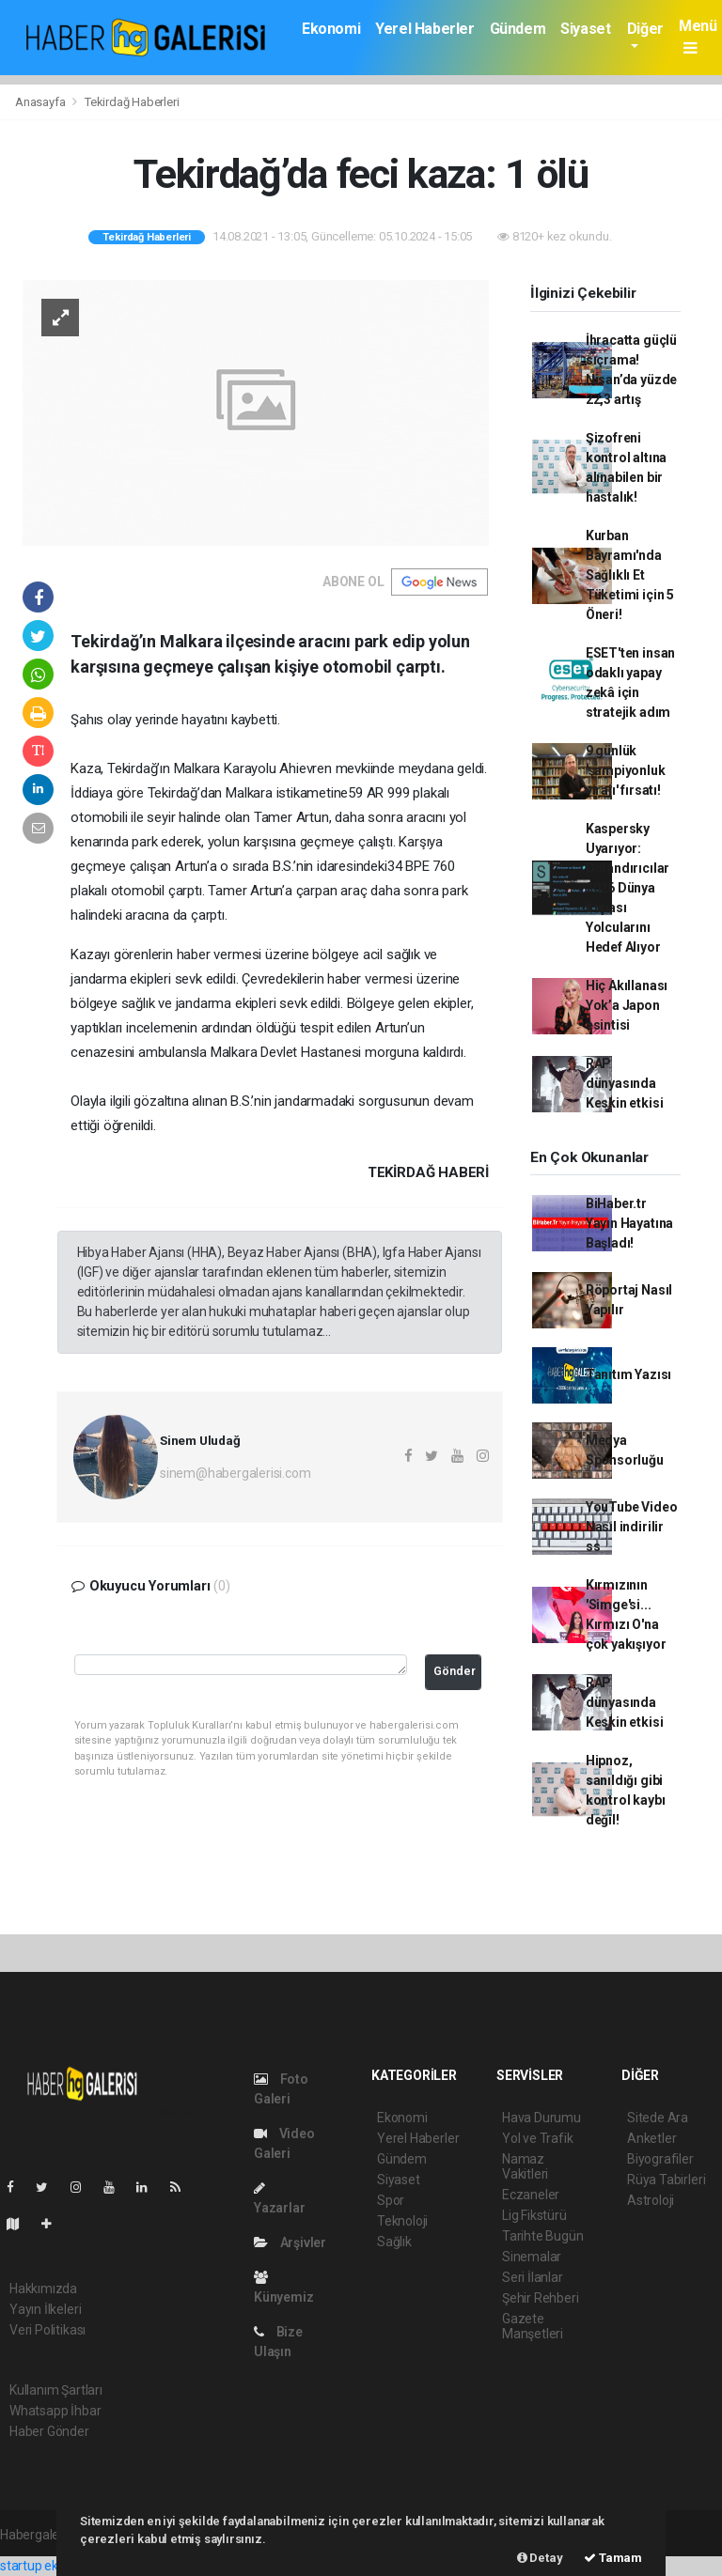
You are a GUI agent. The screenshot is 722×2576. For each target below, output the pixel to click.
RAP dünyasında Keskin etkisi (625, 1083)
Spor (390, 2200)
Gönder (454, 1671)
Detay (540, 2558)
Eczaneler (530, 2194)
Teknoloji (402, 2220)
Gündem (518, 29)
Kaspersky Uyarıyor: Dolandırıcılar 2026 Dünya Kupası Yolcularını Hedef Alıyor (627, 887)
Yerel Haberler (424, 29)
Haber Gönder (49, 2431)
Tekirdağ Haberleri (132, 102)
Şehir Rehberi (540, 2297)
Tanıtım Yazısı (628, 1374)
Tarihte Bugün (543, 2235)
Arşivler (290, 2242)
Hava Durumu (541, 2117)
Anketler (651, 2138)
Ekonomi (331, 29)
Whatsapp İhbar (55, 2410)
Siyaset (585, 29)
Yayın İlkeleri (45, 2309)
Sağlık (394, 2241)
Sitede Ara (657, 2117)
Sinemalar (531, 2256)
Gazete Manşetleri (532, 2326)
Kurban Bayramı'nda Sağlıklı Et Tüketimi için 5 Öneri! (630, 575)
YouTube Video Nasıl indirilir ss (632, 1526)
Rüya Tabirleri (666, 2179)
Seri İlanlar (532, 2277)
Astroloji (650, 2200)
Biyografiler (660, 2158)
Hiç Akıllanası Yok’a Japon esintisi (626, 1005)
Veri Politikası (47, 2329)
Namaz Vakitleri (525, 2166)
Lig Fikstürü (534, 2215)
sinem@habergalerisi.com (235, 1473)
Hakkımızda (43, 2288)
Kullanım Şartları (55, 2390)
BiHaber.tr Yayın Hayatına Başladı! (629, 1223)
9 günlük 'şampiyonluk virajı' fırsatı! (626, 770)
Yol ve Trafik (537, 2138)
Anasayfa (41, 102)
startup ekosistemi (54, 2565)
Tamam (613, 2558)
